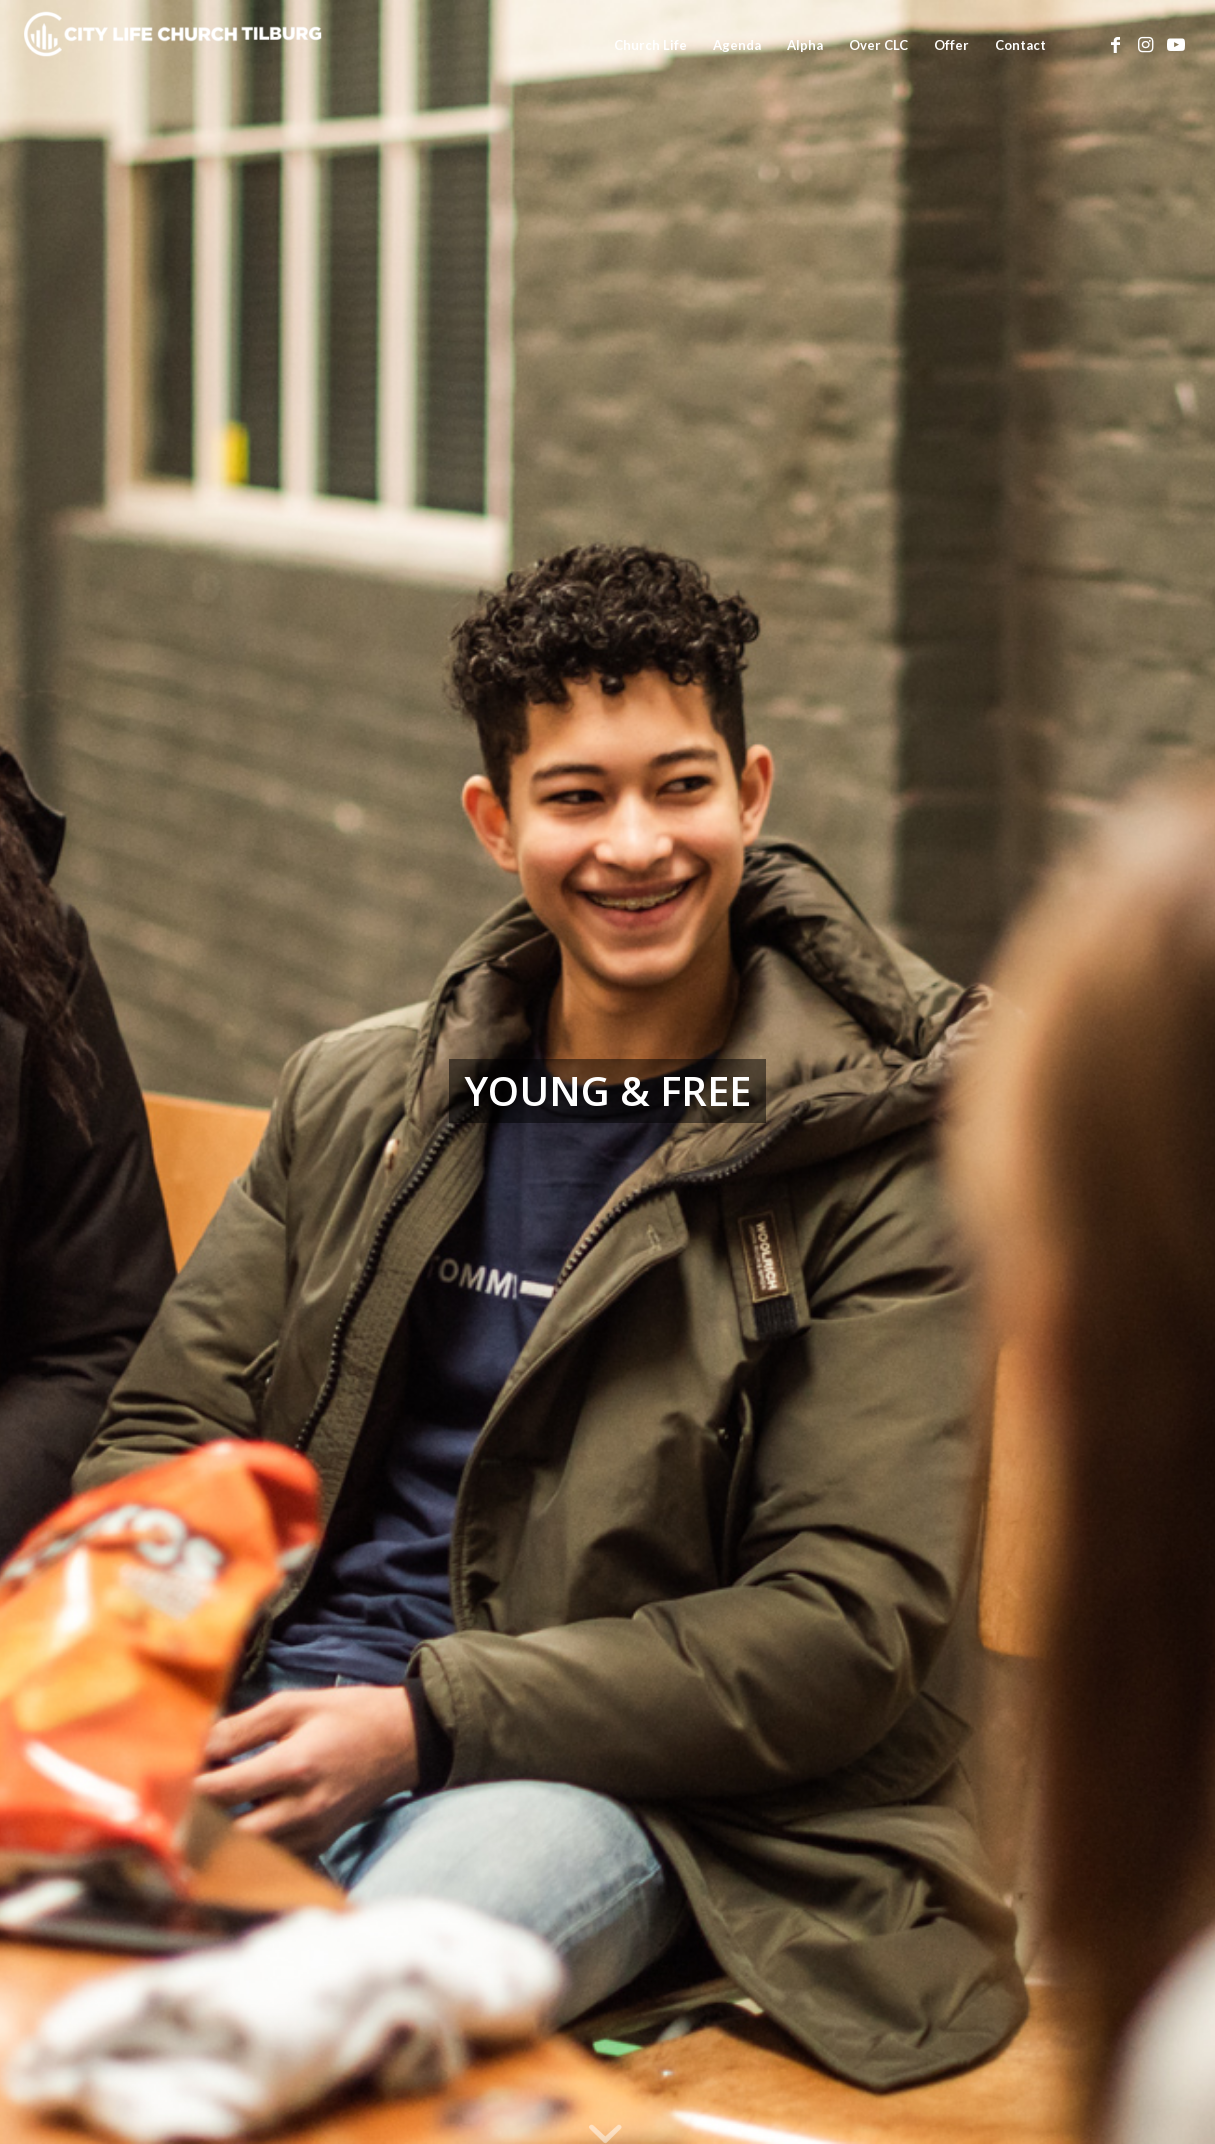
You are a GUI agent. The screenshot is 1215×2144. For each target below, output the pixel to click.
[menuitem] (650, 45)
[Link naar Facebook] (1116, 44)
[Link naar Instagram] (1146, 44)
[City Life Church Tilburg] (174, 45)
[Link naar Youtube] (1176, 44)
